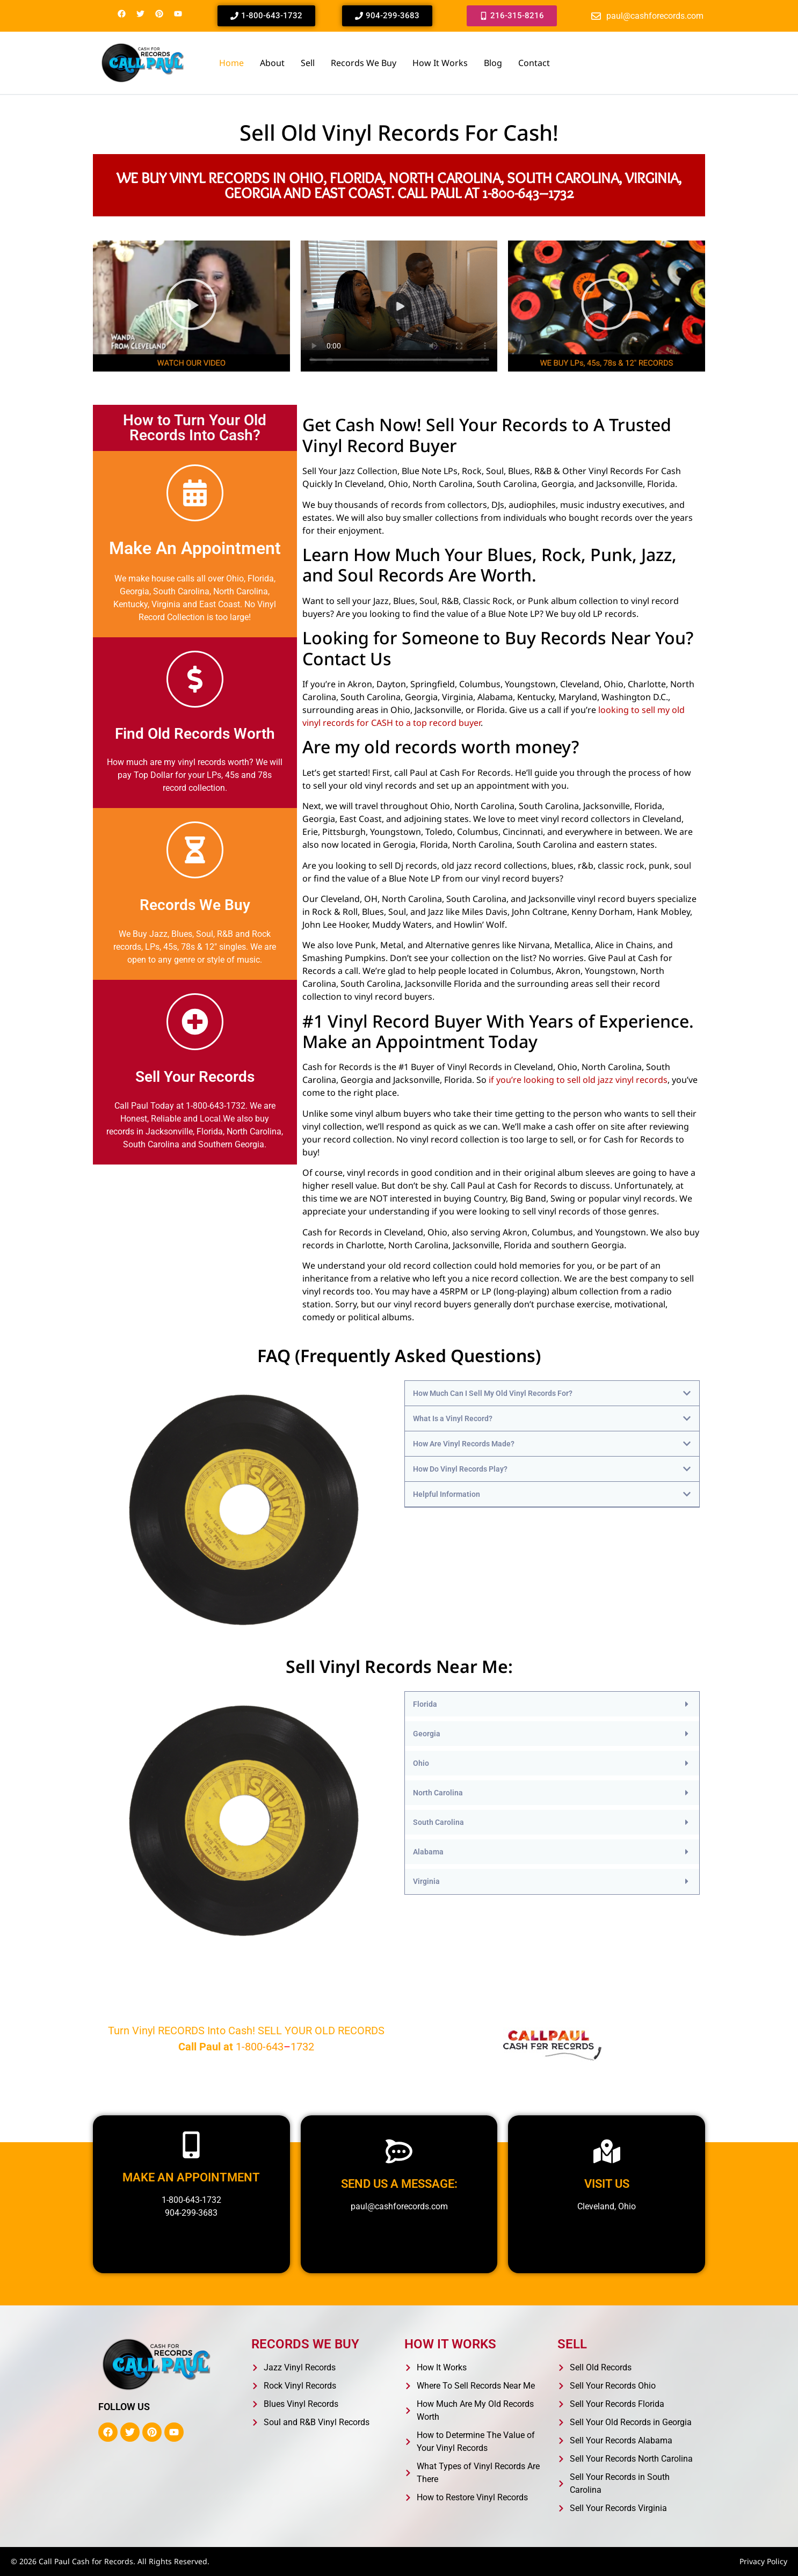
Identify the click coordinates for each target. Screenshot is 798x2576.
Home (231, 63)
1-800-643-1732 (191, 2200)
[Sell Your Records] (194, 1021)
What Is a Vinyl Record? (452, 1418)
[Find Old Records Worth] (194, 679)
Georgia (426, 1733)
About (272, 63)
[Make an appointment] (191, 2144)
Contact (534, 63)
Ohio (421, 1763)
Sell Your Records (195, 1077)
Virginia (426, 1881)
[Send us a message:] (399, 2151)
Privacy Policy (763, 2561)
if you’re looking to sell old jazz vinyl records (578, 1080)
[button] (191, 306)
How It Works (440, 63)
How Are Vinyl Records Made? (463, 1443)
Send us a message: (399, 2184)
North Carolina (438, 1792)
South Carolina (438, 1822)
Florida (425, 1704)
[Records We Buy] (194, 849)
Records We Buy (363, 63)
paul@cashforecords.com (399, 2206)
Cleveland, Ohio (606, 2206)
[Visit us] (606, 2151)
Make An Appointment (195, 548)
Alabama (428, 1851)
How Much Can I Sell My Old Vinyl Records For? (492, 1393)
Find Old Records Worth (195, 734)
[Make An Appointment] (194, 492)
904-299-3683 (191, 2213)
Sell (308, 63)
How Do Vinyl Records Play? (460, 1469)
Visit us (606, 2184)
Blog (493, 63)
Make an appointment (191, 2177)
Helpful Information (446, 1494)
